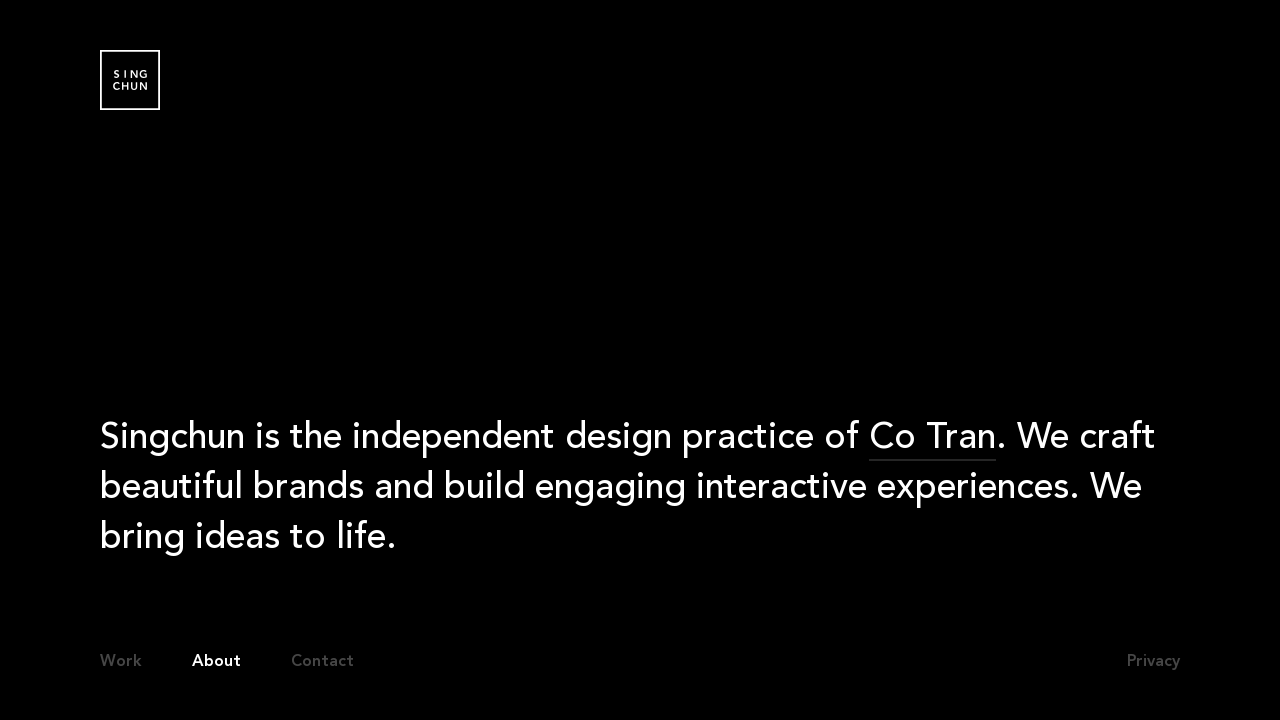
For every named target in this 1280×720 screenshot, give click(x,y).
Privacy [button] (1153, 662)
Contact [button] (322, 662)
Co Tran (932, 441)
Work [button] (121, 662)
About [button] (216, 662)
